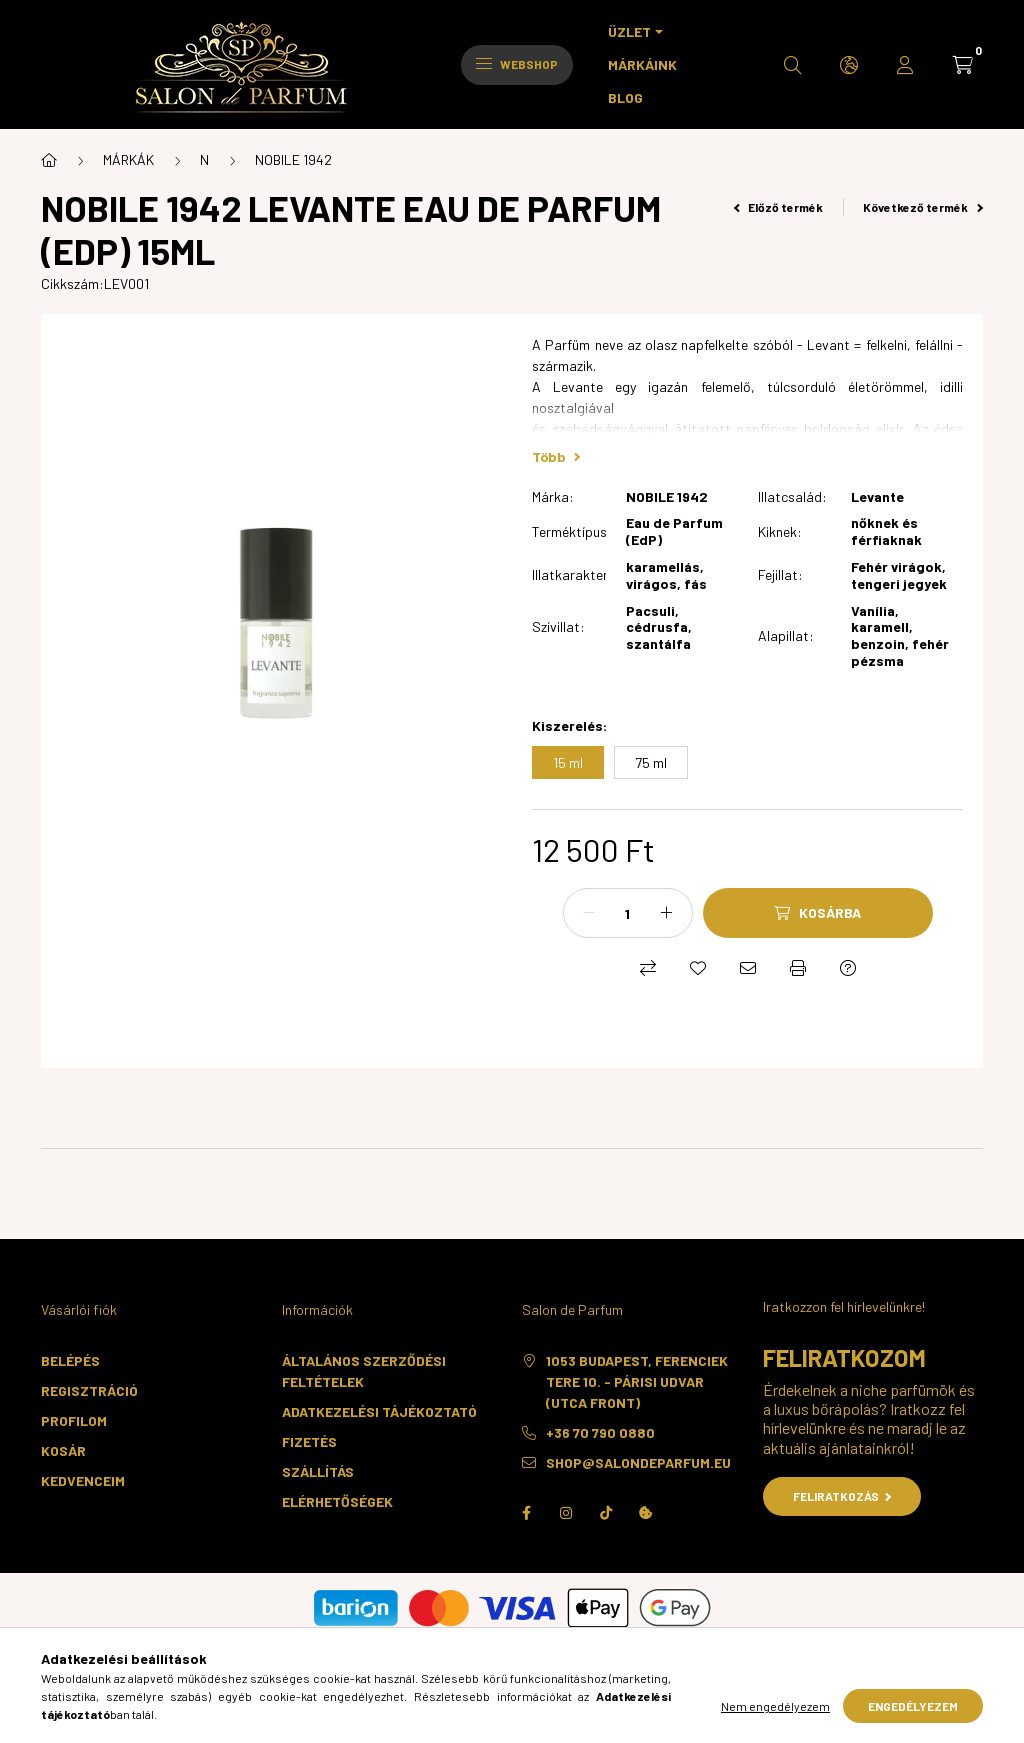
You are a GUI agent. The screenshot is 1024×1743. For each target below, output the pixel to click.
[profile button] (905, 65)
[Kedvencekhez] (698, 968)
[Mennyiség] (628, 913)
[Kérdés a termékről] (848, 968)
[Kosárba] (818, 913)
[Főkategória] (49, 160)
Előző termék (779, 207)
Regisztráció (89, 1390)
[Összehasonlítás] (648, 968)
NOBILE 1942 (293, 159)
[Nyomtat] (798, 968)
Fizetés (309, 1441)
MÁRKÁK (128, 159)
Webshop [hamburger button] (517, 64)
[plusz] (667, 913)
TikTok (606, 1513)
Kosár (63, 1450)
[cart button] (963, 65)
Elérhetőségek (337, 1501)
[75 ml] (651, 762)
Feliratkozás (842, 1496)
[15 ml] (568, 762)
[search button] (793, 65)
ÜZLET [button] (629, 31)
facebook (526, 1513)
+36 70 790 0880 (600, 1432)
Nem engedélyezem (775, 1706)
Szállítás (318, 1471)
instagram (566, 1513)
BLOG (625, 97)
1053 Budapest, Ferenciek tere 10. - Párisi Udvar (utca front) (637, 1381)
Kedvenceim (83, 1480)
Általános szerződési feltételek (364, 1371)
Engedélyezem (913, 1706)
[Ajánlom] (748, 968)
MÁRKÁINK (642, 64)
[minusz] (589, 913)
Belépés (70, 1360)
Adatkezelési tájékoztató (379, 1411)
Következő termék (923, 207)
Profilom (74, 1420)
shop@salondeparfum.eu (638, 1462)
